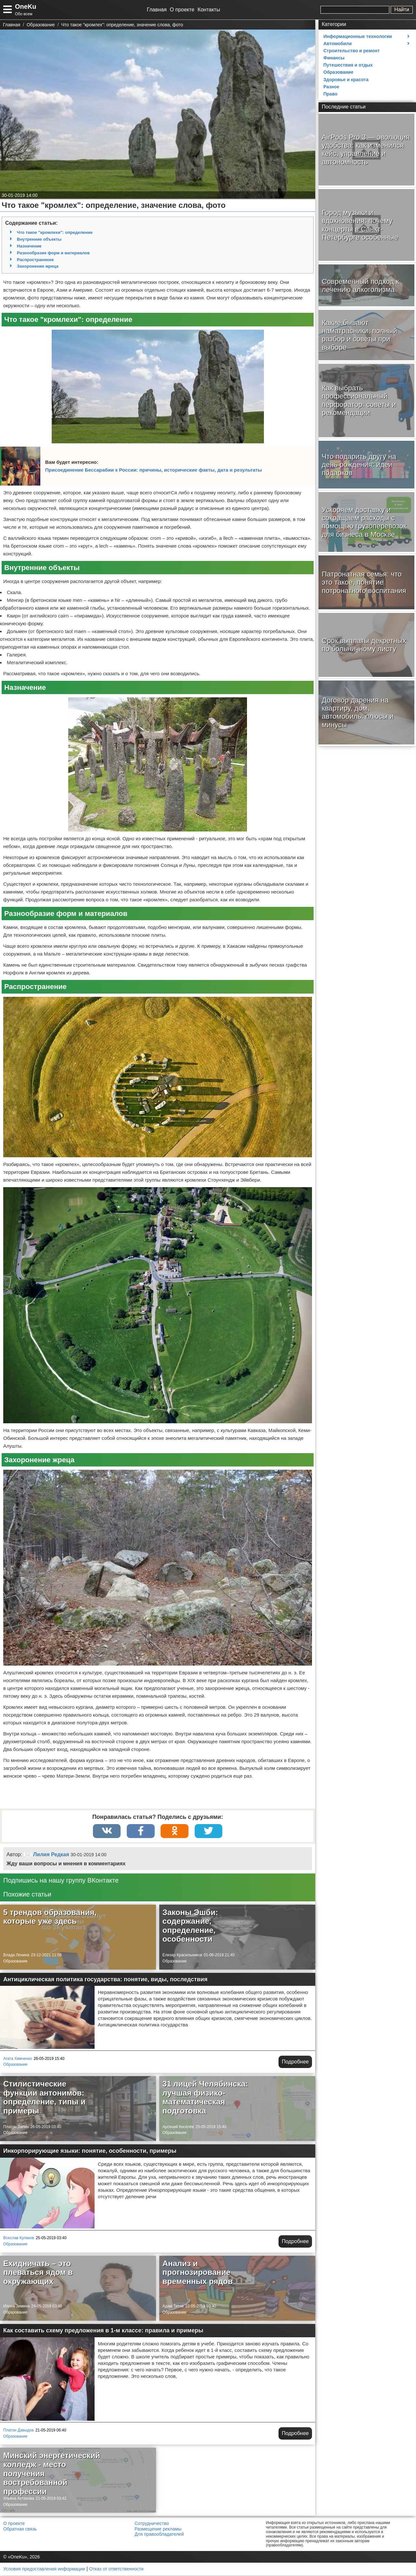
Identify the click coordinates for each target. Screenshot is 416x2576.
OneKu (25, 6)
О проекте (182, 9)
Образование (15, 1962)
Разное (331, 86)
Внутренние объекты (39, 239)
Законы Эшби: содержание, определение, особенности (190, 1926)
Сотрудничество (152, 2524)
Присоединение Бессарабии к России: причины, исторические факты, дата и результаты (153, 470)
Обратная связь (20, 2529)
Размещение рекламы (158, 2529)
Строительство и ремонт (351, 50)
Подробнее (295, 2062)
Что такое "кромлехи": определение (55, 232)
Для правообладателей (159, 2534)
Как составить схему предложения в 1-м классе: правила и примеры (103, 2331)
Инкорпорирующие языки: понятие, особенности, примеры (89, 2151)
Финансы (333, 57)
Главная (157, 9)
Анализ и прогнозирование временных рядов (197, 2273)
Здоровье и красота (346, 79)
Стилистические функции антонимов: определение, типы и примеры (44, 2098)
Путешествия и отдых (348, 65)
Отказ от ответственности (116, 2569)
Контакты (209, 9)
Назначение (29, 246)
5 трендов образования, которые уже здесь (50, 1917)
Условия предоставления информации (44, 2569)
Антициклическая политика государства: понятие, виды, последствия (105, 1980)
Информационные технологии (357, 36)
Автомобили (337, 43)
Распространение (35, 259)
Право (330, 93)
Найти (401, 9)
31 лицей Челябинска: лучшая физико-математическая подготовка (205, 2098)
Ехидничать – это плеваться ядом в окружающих (38, 2273)
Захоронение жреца (37, 266)
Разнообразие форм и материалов (53, 252)
